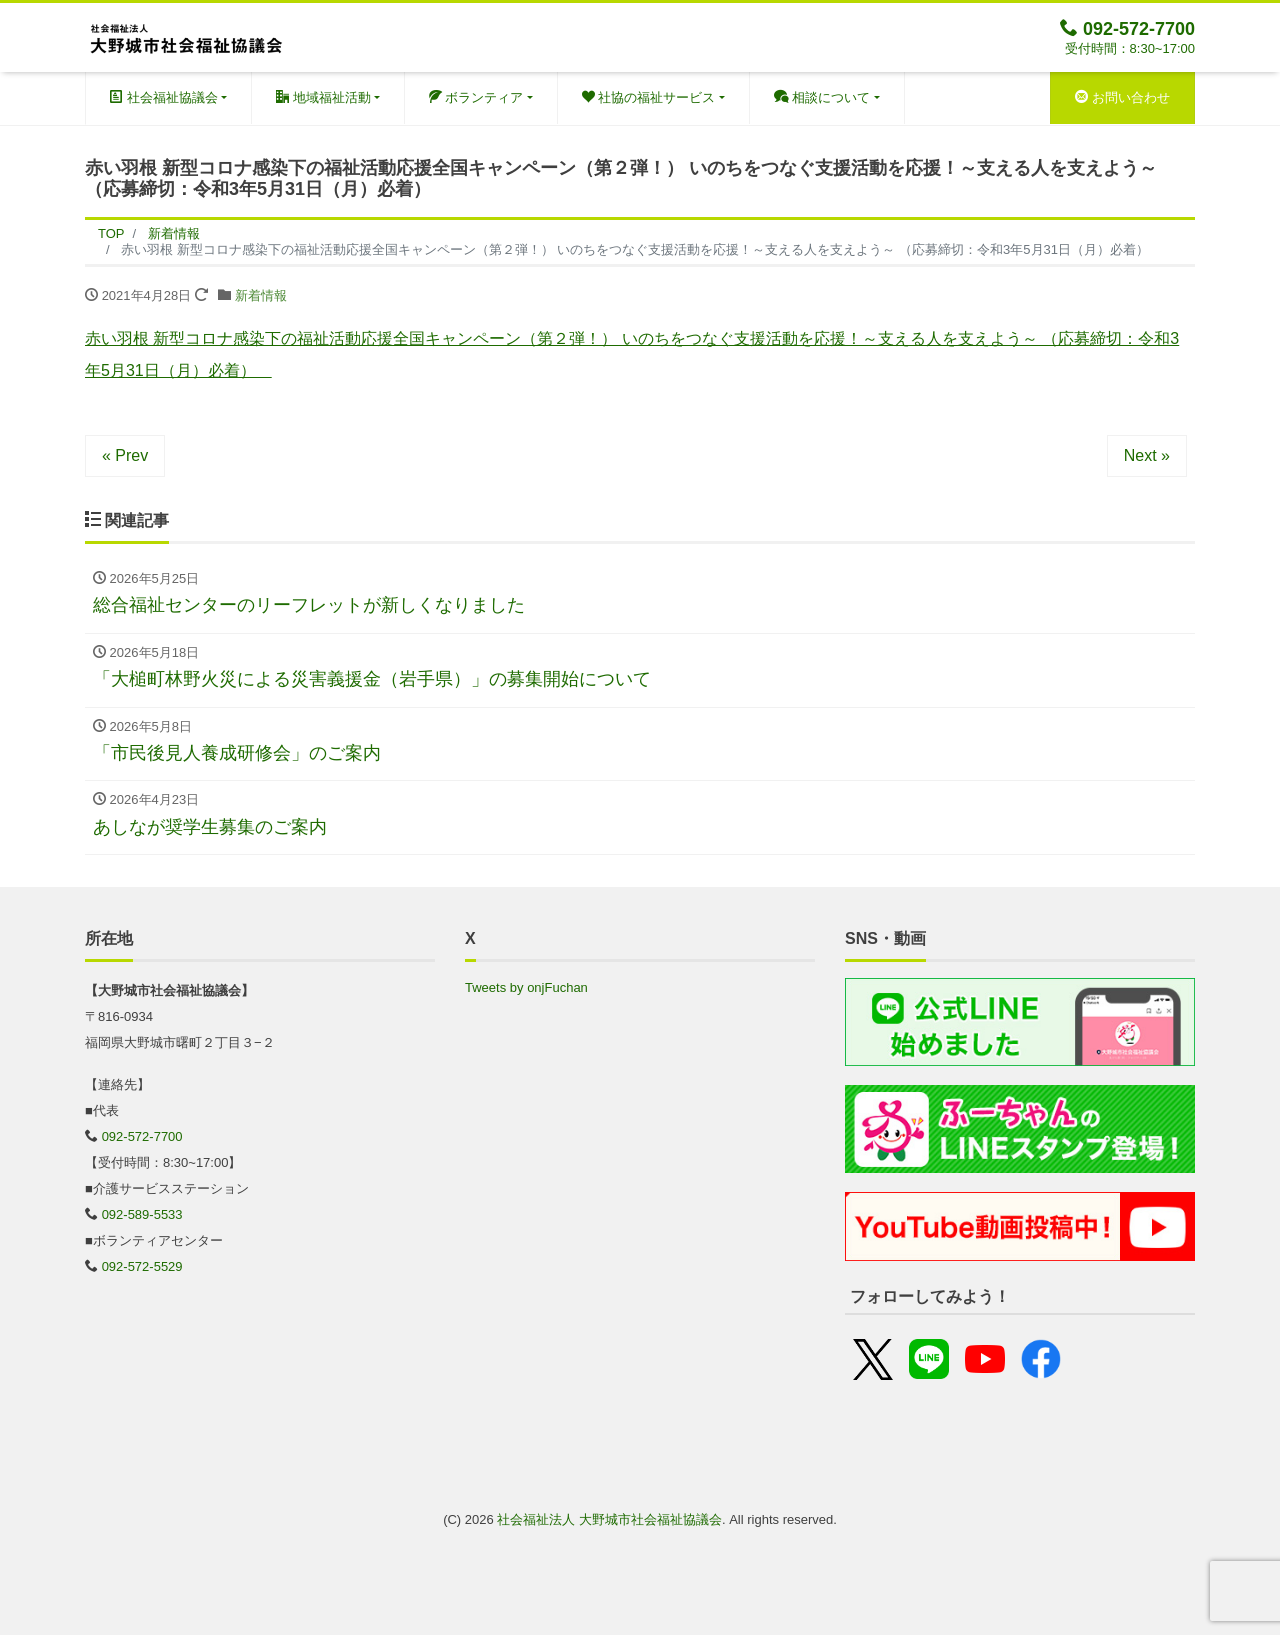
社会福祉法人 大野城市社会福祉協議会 (609, 1519)
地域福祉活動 (323, 97)
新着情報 (261, 295)
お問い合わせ (1122, 97)
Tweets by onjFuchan (526, 987)
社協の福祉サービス (649, 97)
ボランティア (476, 97)
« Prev (125, 455)
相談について (822, 97)
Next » (1147, 455)
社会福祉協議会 (164, 97)
